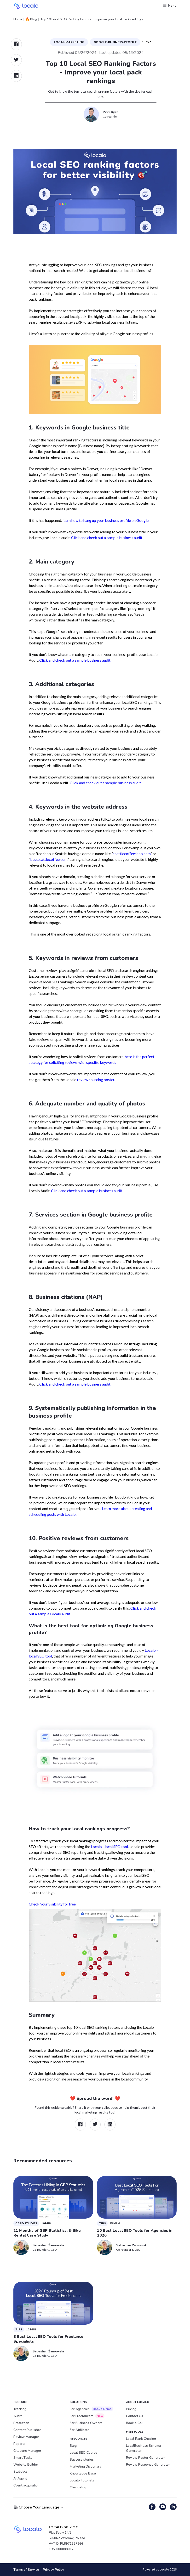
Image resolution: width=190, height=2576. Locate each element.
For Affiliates (79, 2430)
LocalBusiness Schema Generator (143, 2448)
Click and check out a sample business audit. (107, 537)
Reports (19, 2443)
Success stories (82, 2459)
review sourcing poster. (96, 1079)
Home (17, 19)
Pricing (131, 2409)
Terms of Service (26, 2569)
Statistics (20, 2471)
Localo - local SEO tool (109, 1846)
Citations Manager (27, 2450)
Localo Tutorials (82, 2480)
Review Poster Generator (145, 2457)
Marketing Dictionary (85, 2466)
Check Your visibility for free (52, 1904)
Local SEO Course (83, 2452)
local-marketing (69, 42)
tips (102, 2223)
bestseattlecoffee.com (48, 859)
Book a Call (135, 2423)
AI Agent (20, 2478)
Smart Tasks (22, 2457)
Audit (17, 2416)
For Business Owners (86, 2423)
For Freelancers (87, 2415)
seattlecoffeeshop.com (131, 853)
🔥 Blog (31, 19)
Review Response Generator (148, 2464)
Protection (21, 2423)
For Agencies (91, 2409)
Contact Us (134, 2416)
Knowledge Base (83, 2473)
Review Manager (26, 2437)
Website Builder (25, 2464)
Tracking (19, 2409)
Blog (73, 2445)
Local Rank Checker (141, 2438)
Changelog (78, 2487)
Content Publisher (27, 2430)
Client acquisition (26, 2485)
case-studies (26, 2223)
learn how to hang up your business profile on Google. (106, 520)
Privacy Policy (53, 2569)
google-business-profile (115, 42)
